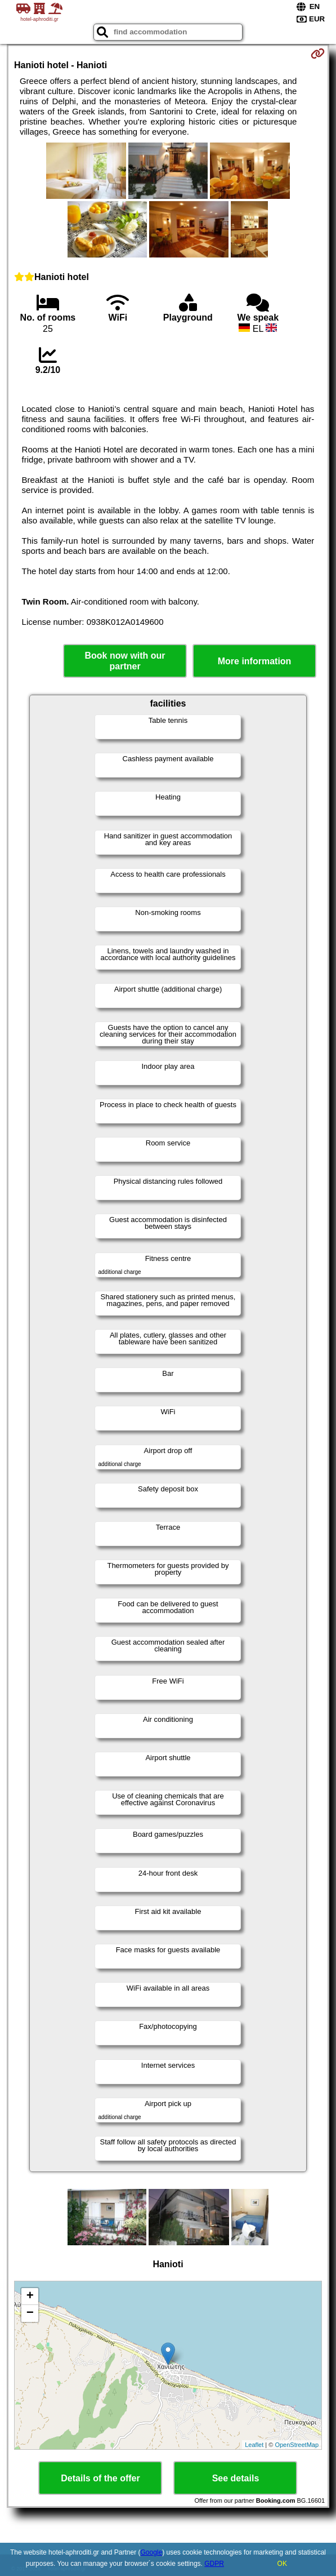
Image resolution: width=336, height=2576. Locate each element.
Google (151, 2552)
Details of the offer (100, 2478)
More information (255, 661)
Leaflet (254, 2444)
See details (235, 2478)
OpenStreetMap (297, 2444)
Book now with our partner (125, 661)
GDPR (214, 2564)
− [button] (30, 2313)
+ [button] (30, 2296)
